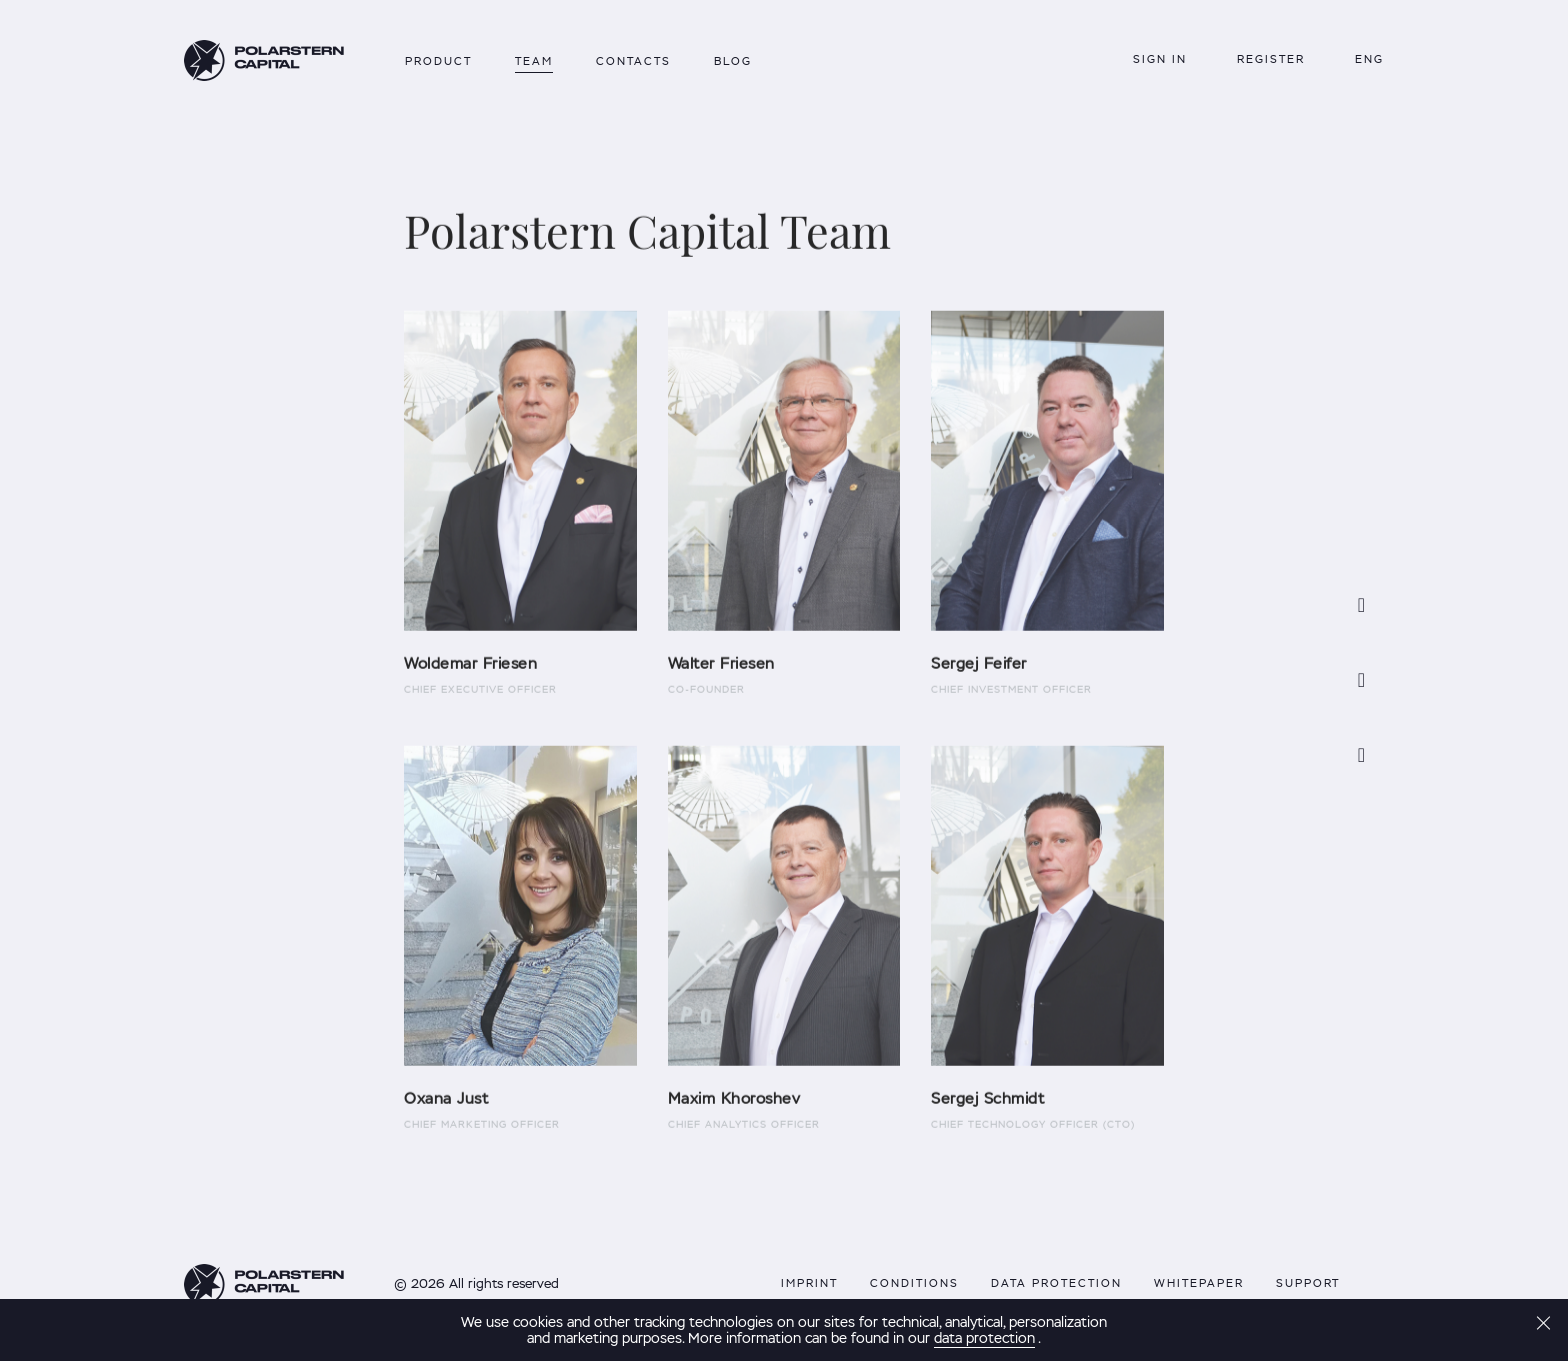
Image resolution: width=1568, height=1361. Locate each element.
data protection (1056, 1283)
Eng (1369, 59)
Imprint (809, 1283)
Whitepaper (1199, 1283)
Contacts (633, 61)
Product (438, 61)
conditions (914, 1283)
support (1308, 1283)
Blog (733, 61)
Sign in (1160, 59)
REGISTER (1271, 59)
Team (534, 61)
